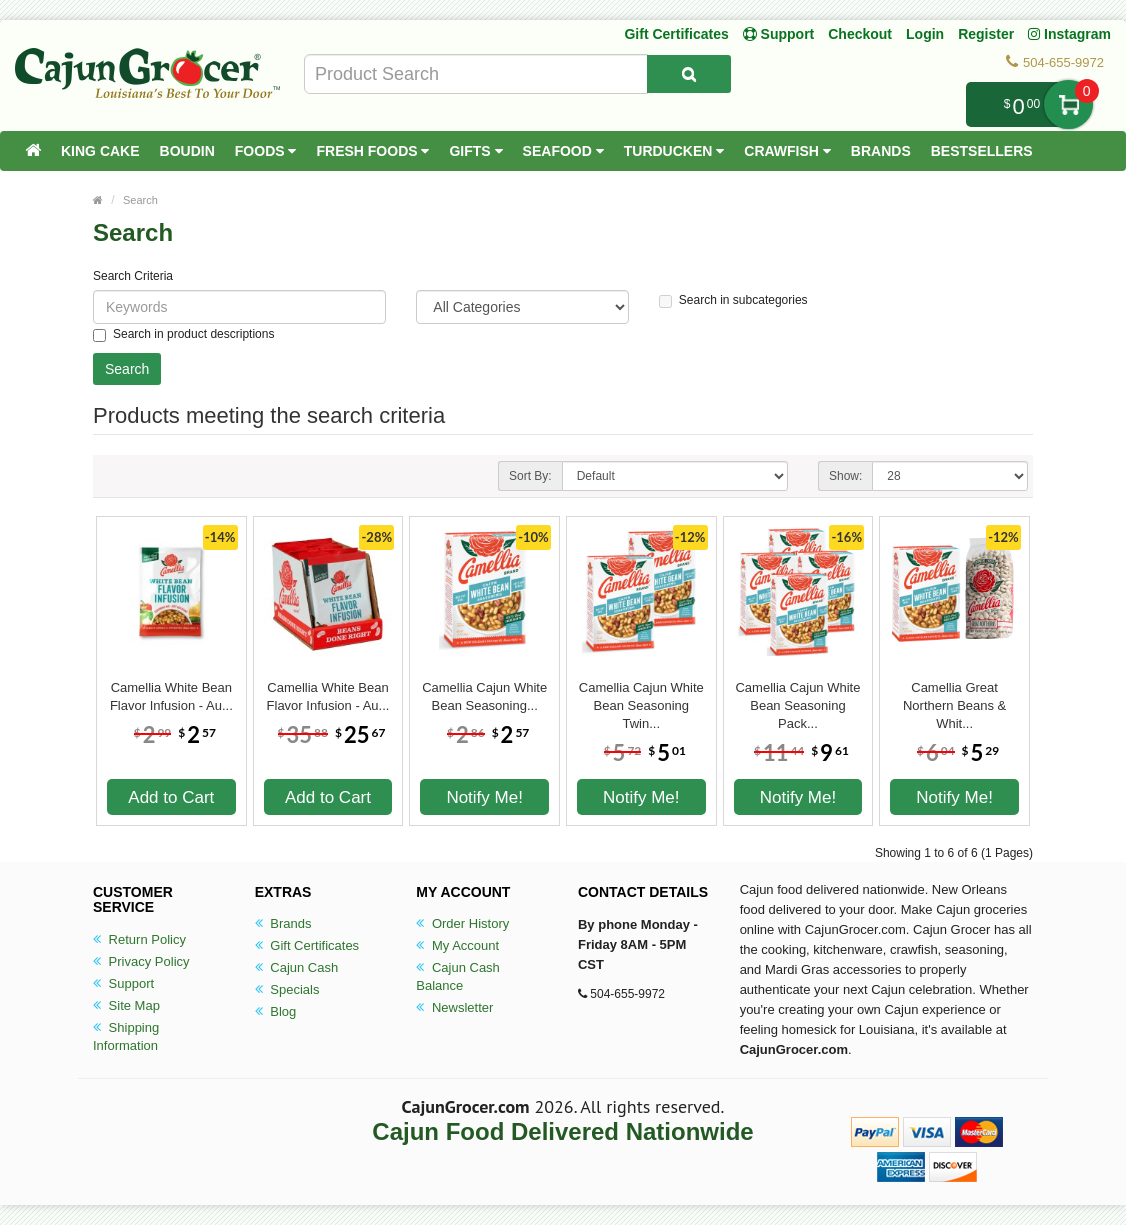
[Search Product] (689, 74)
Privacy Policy (141, 961)
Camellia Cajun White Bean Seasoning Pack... (797, 697)
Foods (266, 151)
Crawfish (787, 151)
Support (123, 983)
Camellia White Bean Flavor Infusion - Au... (171, 696)
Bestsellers (982, 151)
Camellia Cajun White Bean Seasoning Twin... (641, 697)
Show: (845, 476)
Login (925, 34)
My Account (457, 945)
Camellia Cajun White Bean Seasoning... (484, 696)
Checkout (860, 34)
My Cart (1068, 104)
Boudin (187, 151)
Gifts (475, 151)
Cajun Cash (297, 967)
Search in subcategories (733, 300)
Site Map (126, 1005)
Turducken (674, 151)
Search (140, 200)
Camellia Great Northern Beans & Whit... (954, 697)
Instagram (1069, 34)
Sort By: (530, 476)
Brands (881, 151)
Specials (287, 989)
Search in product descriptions (183, 334)
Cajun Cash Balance (458, 976)
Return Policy (139, 939)
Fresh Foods (372, 151)
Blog (276, 1011)
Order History (462, 923)
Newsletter (454, 1007)
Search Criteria (133, 276)
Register (986, 34)
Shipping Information (126, 1036)
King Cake (100, 151)
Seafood (563, 151)
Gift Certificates (676, 34)
